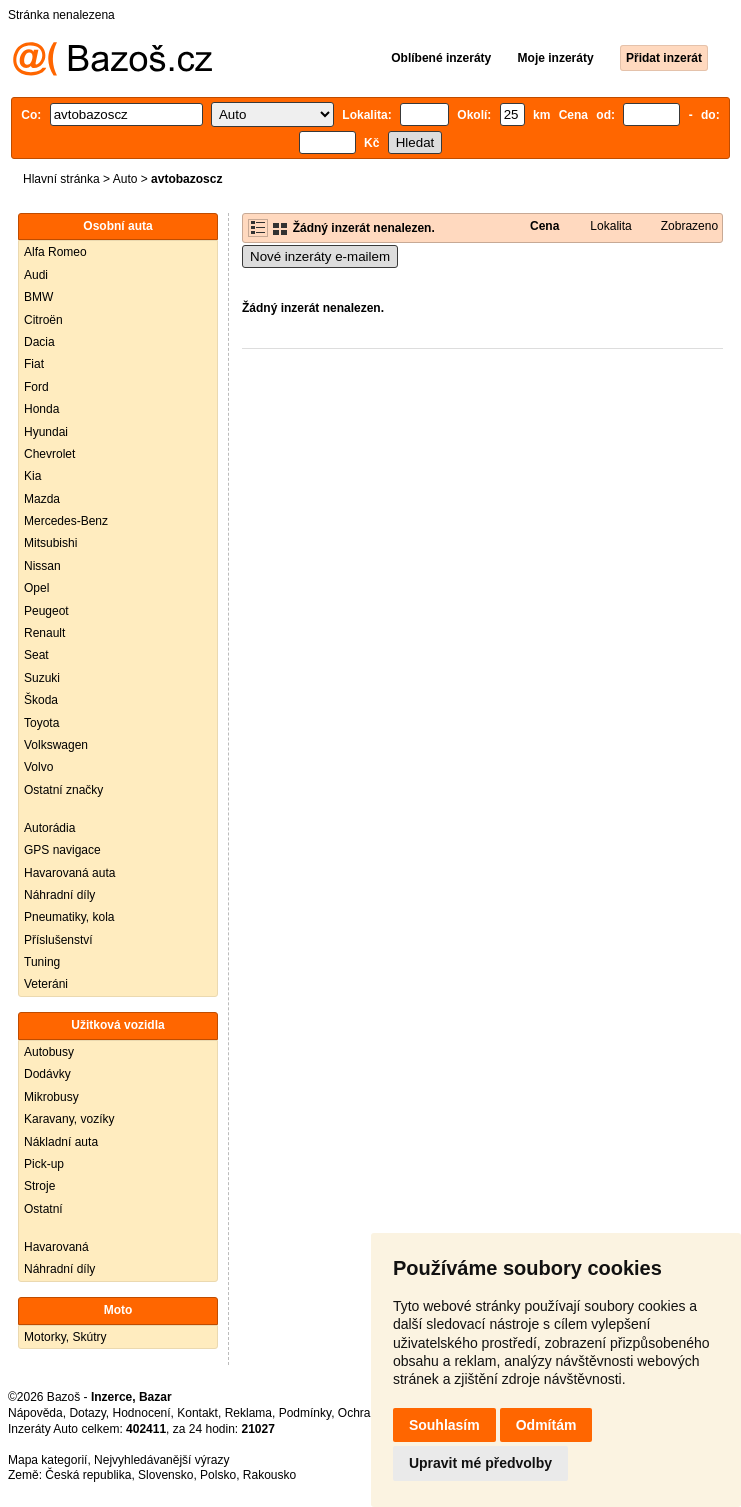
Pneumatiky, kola (69, 917)
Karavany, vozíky (69, 1119)
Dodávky (47, 1074)
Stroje (39, 1186)
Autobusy (49, 1052)
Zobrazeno (689, 226)
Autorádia (49, 828)
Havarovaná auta (69, 873)
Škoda (41, 700)
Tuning (42, 962)
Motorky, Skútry (65, 1337)
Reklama (248, 1413)
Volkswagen (56, 745)
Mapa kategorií (47, 1460)
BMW (38, 297)
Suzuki (42, 678)
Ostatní (43, 1209)
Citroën (43, 320)
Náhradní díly (59, 895)
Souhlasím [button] (444, 1425)
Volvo (38, 767)
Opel (36, 588)
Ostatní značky (63, 790)
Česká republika (88, 1475)
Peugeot (46, 611)
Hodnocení (142, 1413)
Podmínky (305, 1413)
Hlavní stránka (61, 179)
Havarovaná (56, 1247)
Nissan (42, 566)
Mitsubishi (50, 543)
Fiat (34, 364)
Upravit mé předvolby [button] (480, 1463)
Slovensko (165, 1475)
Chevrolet (49, 454)
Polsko (218, 1475)
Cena (544, 226)
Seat (36, 655)
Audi (36, 275)
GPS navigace (62, 850)
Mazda (42, 499)
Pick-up (44, 1164)
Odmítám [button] (546, 1425)
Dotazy (87, 1413)
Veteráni (46, 984)
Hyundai (46, 432)
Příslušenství (58, 940)
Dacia (39, 342)
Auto (125, 179)
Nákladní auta (61, 1142)
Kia (32, 476)
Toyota (41, 723)
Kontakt (197, 1413)
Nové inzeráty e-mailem (320, 256)
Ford (36, 387)
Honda (41, 409)
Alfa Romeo (55, 252)
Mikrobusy (51, 1097)
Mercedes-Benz (66, 521)
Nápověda (35, 1413)
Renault (44, 633)
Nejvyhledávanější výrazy (161, 1460)
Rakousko (269, 1475)
